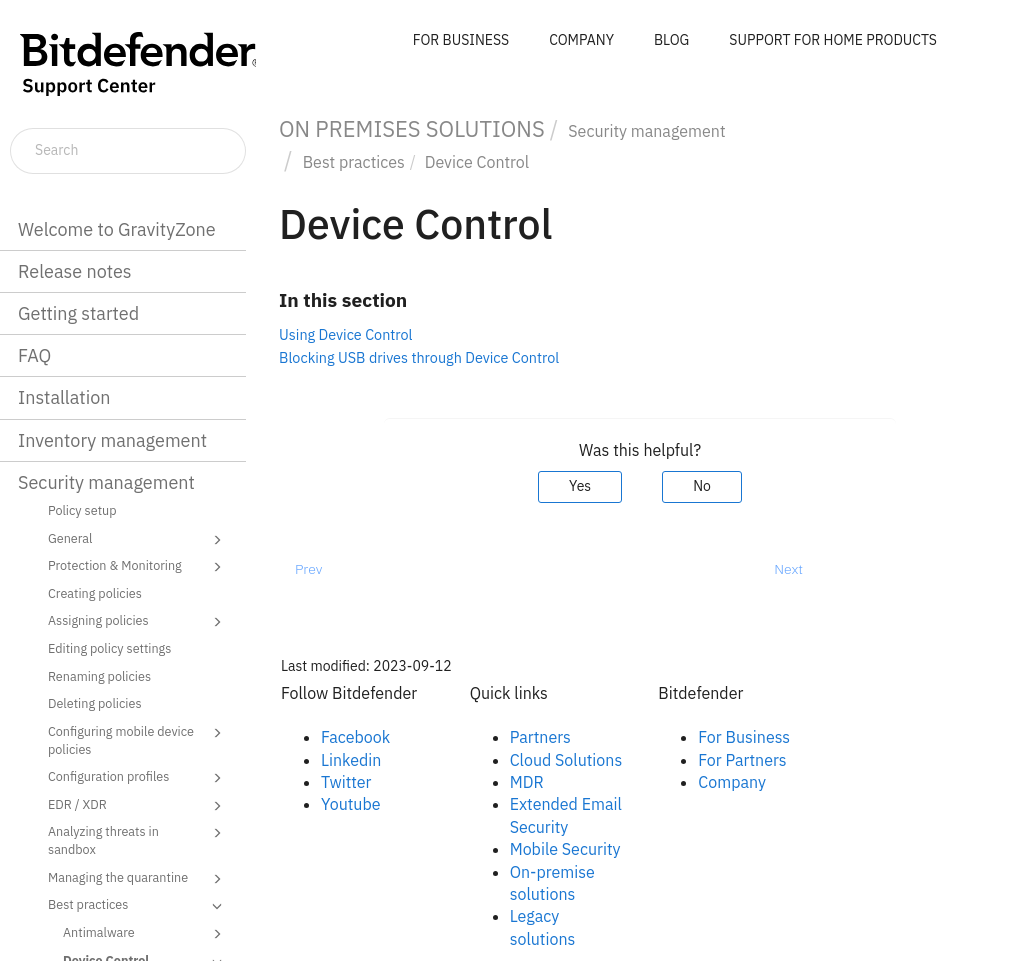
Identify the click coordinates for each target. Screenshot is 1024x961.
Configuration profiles (138, 778)
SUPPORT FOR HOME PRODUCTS (833, 40)
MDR (527, 782)
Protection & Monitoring (138, 567)
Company (732, 782)
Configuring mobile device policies (138, 739)
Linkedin (351, 760)
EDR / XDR (138, 806)
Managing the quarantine (138, 879)
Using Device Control (346, 334)
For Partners (742, 760)
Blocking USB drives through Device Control (419, 357)
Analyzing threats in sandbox (138, 839)
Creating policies (95, 593)
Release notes (75, 271)
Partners (540, 737)
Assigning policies (138, 622)
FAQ (34, 355)
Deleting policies (95, 703)
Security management (106, 482)
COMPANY (581, 40)
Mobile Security (565, 849)
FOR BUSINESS (461, 40)
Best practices (138, 906)
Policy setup (82, 510)
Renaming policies (99, 676)
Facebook (355, 737)
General (138, 540)
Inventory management (112, 440)
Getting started (78, 313)
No (702, 486)
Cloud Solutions (566, 760)
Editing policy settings (109, 648)
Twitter (346, 782)
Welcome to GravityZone (117, 229)
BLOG (671, 40)
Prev (308, 569)
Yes (580, 486)
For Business (744, 737)
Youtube (351, 804)
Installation (64, 397)
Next (788, 569)
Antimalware (145, 934)
